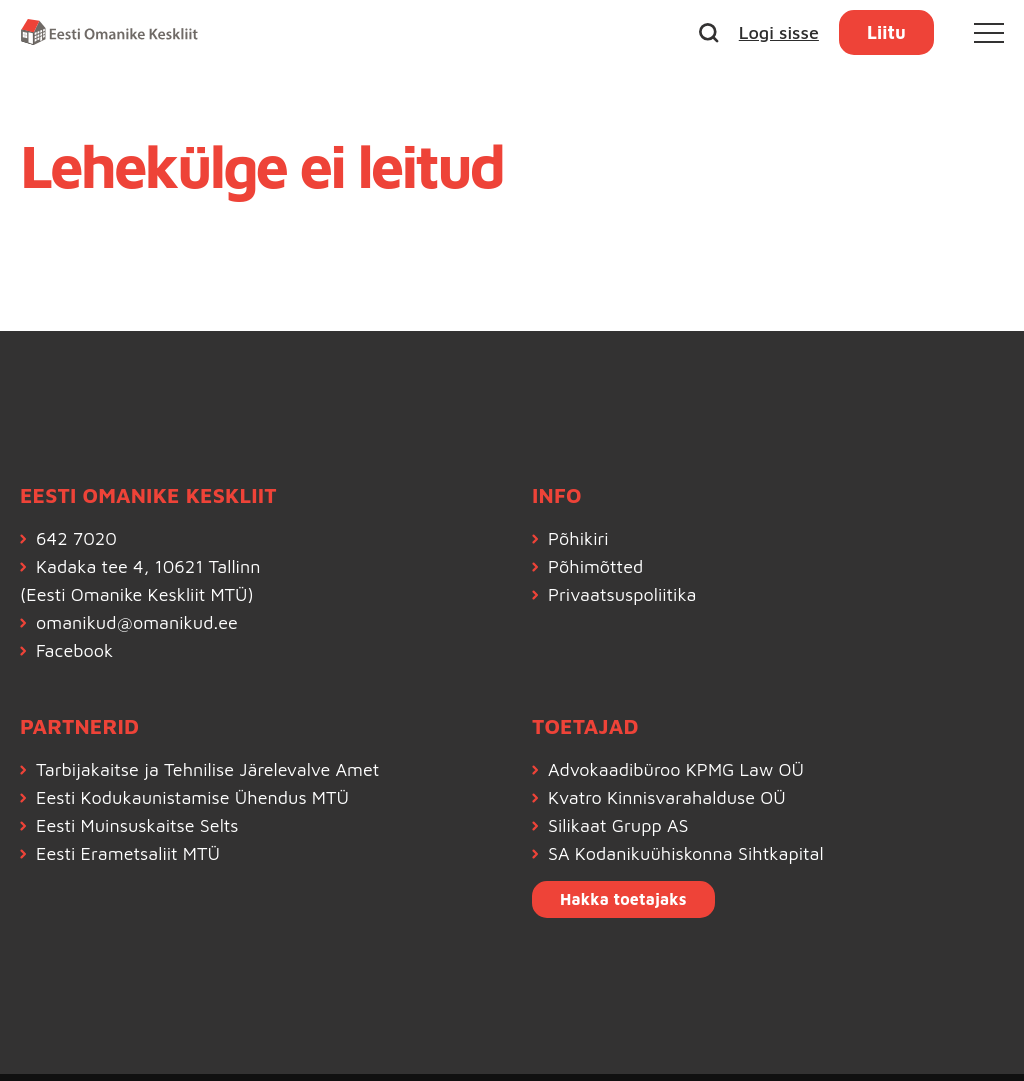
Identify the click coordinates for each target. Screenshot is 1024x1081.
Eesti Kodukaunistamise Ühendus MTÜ (192, 797)
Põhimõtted (595, 566)
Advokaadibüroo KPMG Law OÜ (676, 769)
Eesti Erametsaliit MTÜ (128, 853)
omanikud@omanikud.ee (137, 622)
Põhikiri (578, 538)
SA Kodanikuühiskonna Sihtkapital (686, 853)
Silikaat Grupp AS (618, 825)
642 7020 (76, 538)
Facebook (74, 650)
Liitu (886, 32)
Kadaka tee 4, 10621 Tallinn (148, 566)
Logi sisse (779, 32)
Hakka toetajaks (623, 899)
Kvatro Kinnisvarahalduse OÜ (667, 797)
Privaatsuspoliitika (622, 594)
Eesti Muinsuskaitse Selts (137, 825)
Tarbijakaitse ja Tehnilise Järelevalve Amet (207, 769)
